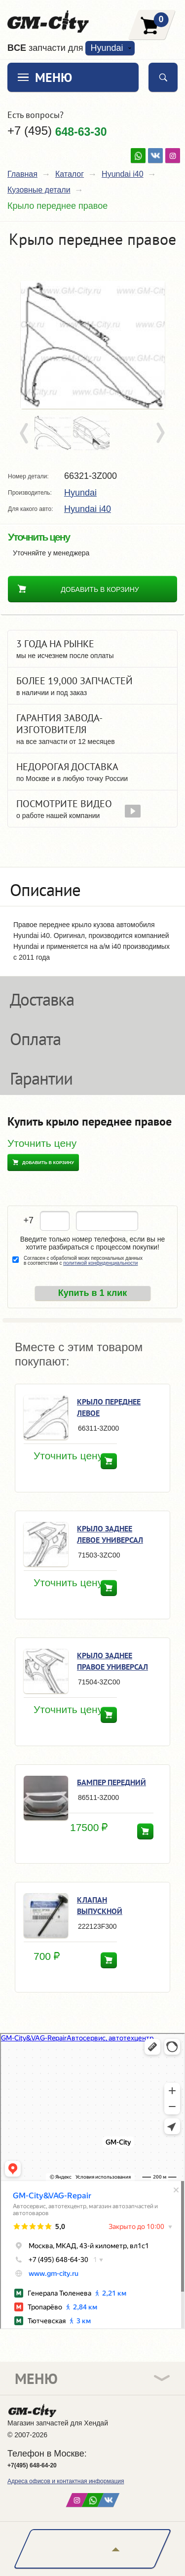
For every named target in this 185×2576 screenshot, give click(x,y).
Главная (22, 174)
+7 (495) (57, 130)
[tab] (92, 886)
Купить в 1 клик (92, 1293)
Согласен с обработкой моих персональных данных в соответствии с (83, 1261)
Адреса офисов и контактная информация (65, 2481)
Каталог (69, 174)
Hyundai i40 (123, 174)
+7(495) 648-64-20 (32, 2465)
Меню (53, 77)
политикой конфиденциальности (100, 1263)
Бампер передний (111, 1782)
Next (160, 433)
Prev (25, 433)
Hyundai (106, 48)
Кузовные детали (39, 190)
